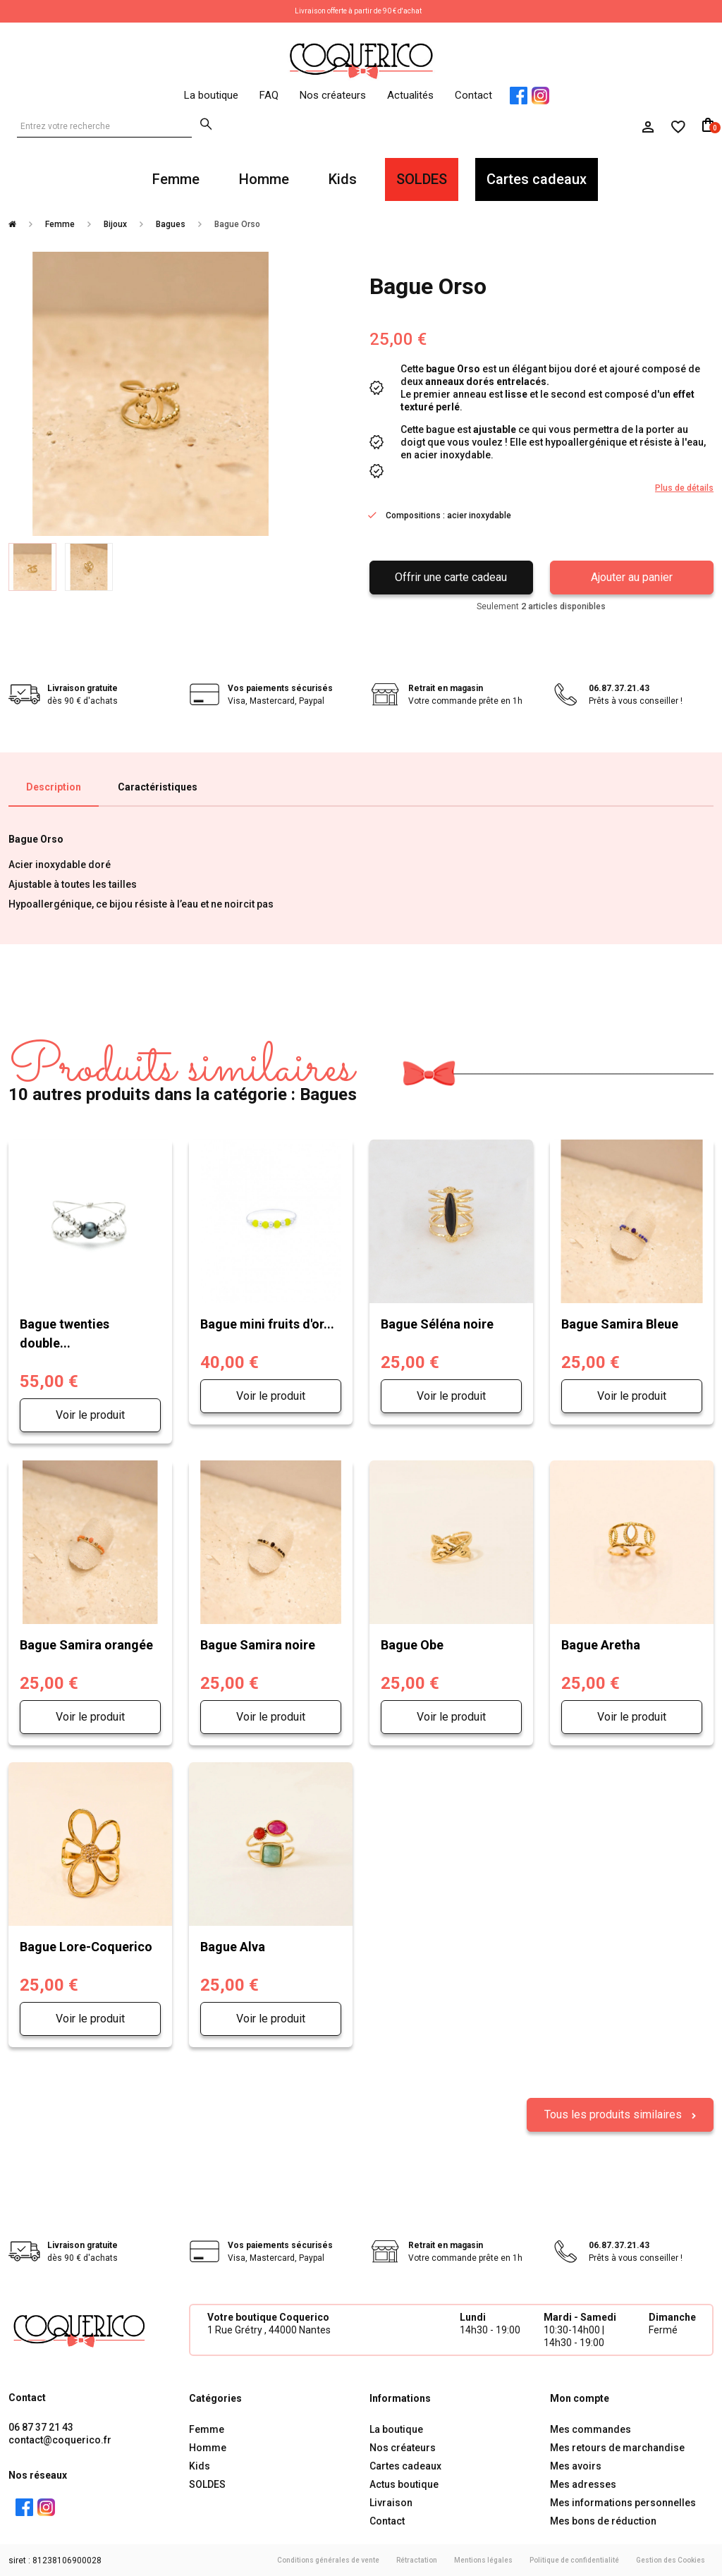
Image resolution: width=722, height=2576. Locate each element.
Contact (473, 95)
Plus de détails (684, 488)
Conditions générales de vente (328, 2560)
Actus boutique (404, 2484)
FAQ (269, 95)
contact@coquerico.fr (59, 2440)
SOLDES (421, 179)
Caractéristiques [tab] (157, 787)
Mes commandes (590, 2429)
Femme (176, 179)
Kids (343, 179)
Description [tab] (53, 787)
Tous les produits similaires (614, 2114)
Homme (264, 179)
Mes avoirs (575, 2466)
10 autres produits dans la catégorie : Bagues (182, 1073)
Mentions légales (483, 2560)
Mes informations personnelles (623, 2502)
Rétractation (416, 2560)
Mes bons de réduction (603, 2521)
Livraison (390, 2502)
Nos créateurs (333, 95)
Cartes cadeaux (537, 179)
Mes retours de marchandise (617, 2447)
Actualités (410, 95)
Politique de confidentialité (574, 2560)
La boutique (211, 95)
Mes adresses (583, 2484)
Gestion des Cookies (670, 2560)
